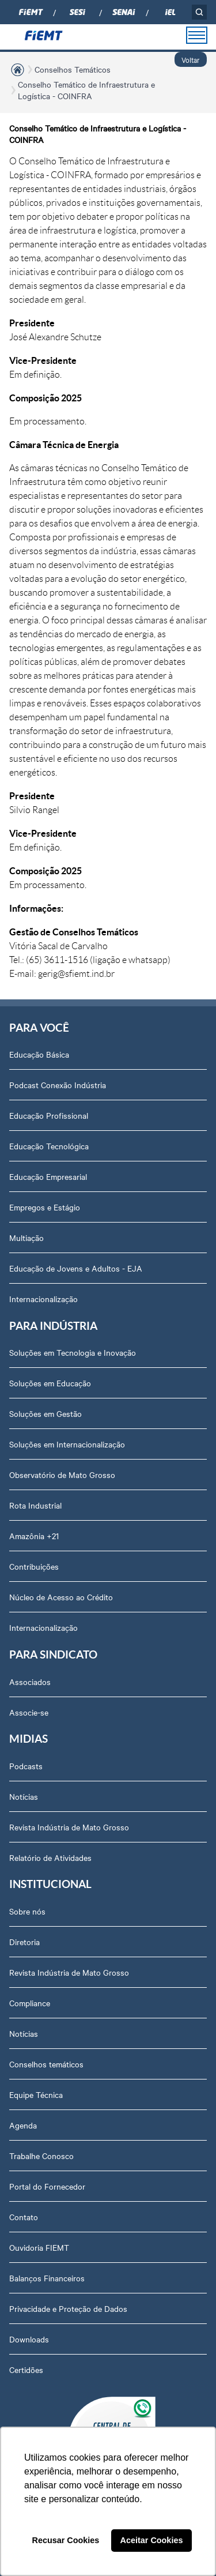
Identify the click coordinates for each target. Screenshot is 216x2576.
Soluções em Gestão (45, 1413)
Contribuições (34, 1566)
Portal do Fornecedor (47, 2186)
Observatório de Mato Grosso (62, 1474)
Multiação (26, 1237)
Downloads (29, 2339)
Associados (30, 1681)
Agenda (23, 2125)
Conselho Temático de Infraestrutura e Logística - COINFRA (86, 89)
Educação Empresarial (48, 1176)
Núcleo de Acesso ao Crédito (61, 1597)
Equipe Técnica (36, 2094)
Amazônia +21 (34, 1535)
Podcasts (26, 1766)
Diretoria (24, 1941)
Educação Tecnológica (49, 1146)
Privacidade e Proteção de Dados (68, 2308)
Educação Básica (39, 1054)
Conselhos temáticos (46, 2064)
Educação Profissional (48, 1115)
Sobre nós (27, 1911)
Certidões (26, 2369)
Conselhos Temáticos (73, 69)
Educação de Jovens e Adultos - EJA (75, 1268)
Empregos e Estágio (44, 1207)
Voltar (190, 59)
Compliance (29, 2003)
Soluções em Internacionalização (67, 1444)
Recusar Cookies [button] (66, 2540)
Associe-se (28, 1712)
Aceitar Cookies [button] (151, 2540)
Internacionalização (43, 1298)
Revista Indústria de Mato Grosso (69, 1827)
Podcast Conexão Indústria (57, 1084)
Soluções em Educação (50, 1383)
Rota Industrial (35, 1505)
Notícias (23, 1796)
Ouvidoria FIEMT (39, 2247)
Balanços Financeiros (47, 2278)
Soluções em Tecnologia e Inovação (72, 1352)
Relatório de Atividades (50, 1857)
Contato (23, 2216)
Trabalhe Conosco (41, 2155)
